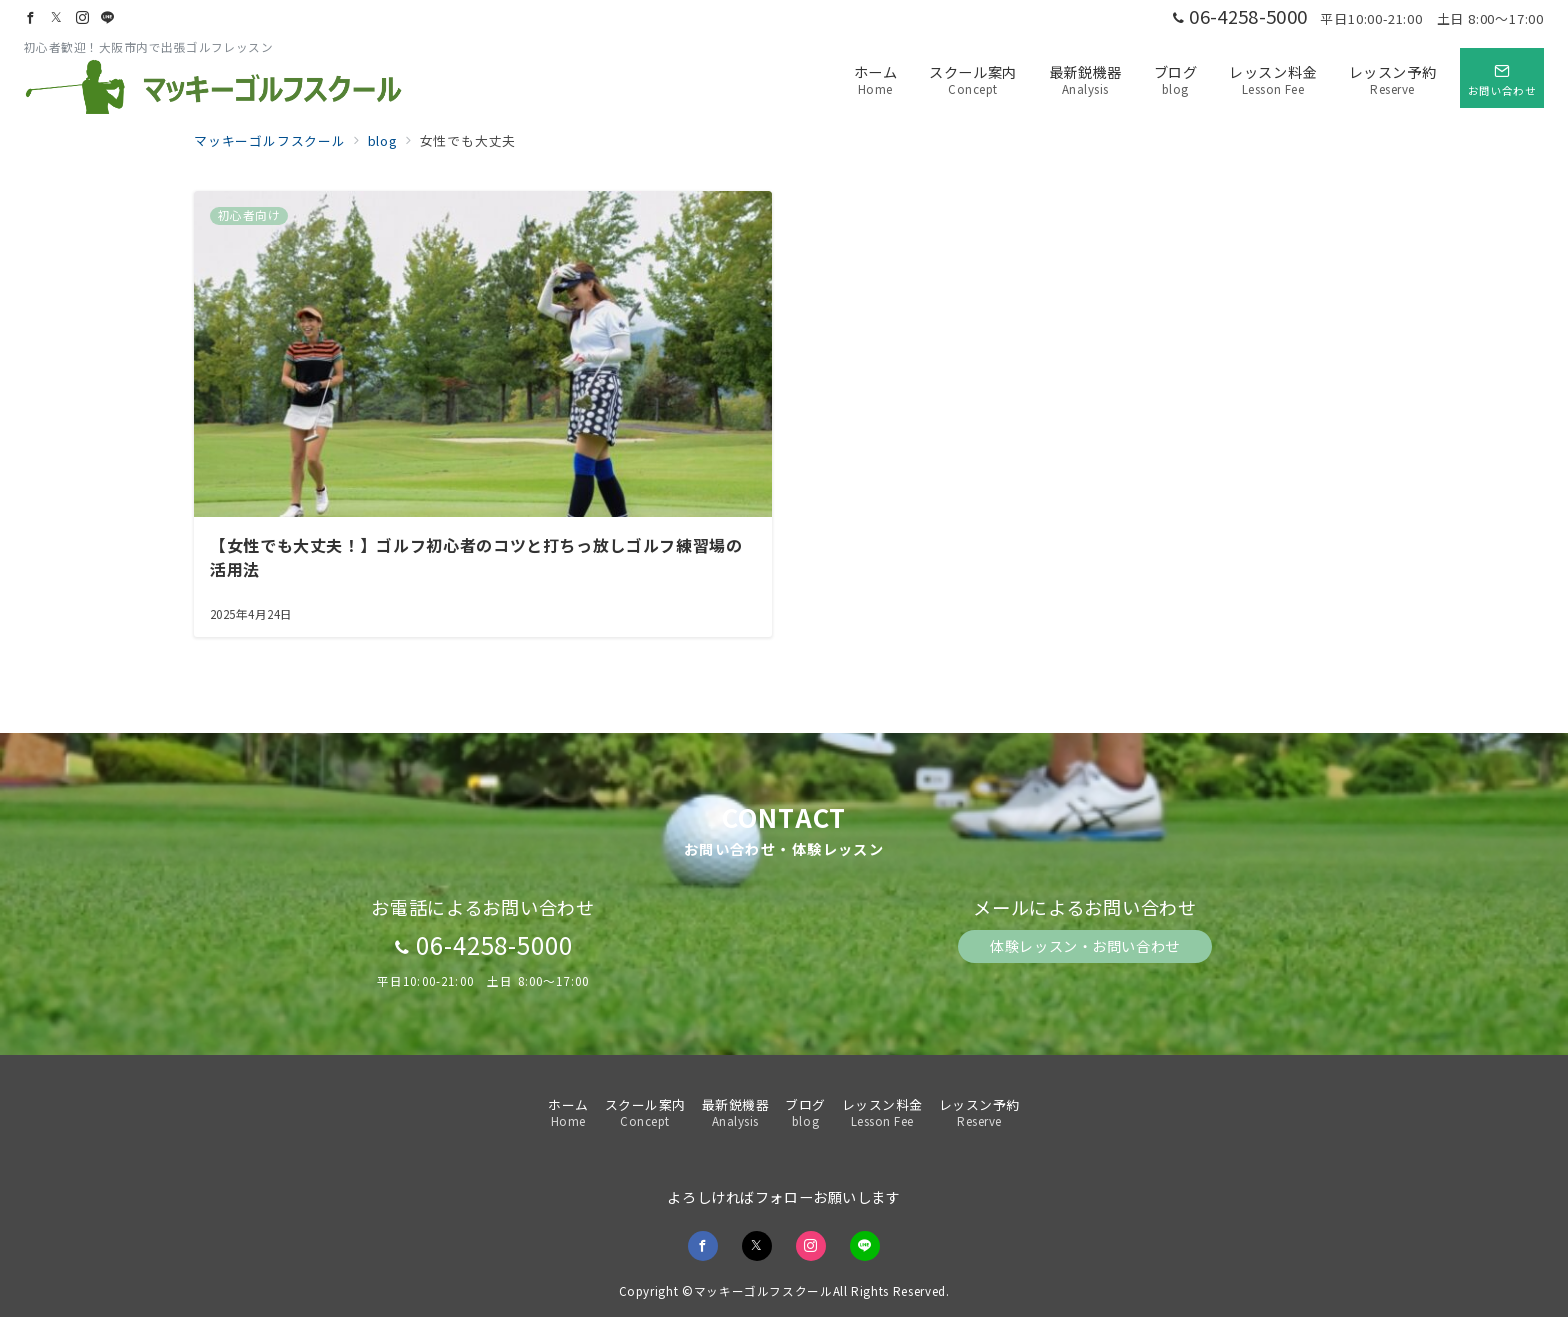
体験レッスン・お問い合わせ (1084, 946)
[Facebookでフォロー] (31, 17)
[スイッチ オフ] (1502, 78)
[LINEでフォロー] (108, 17)
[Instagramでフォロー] (83, 17)
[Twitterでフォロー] (57, 17)
